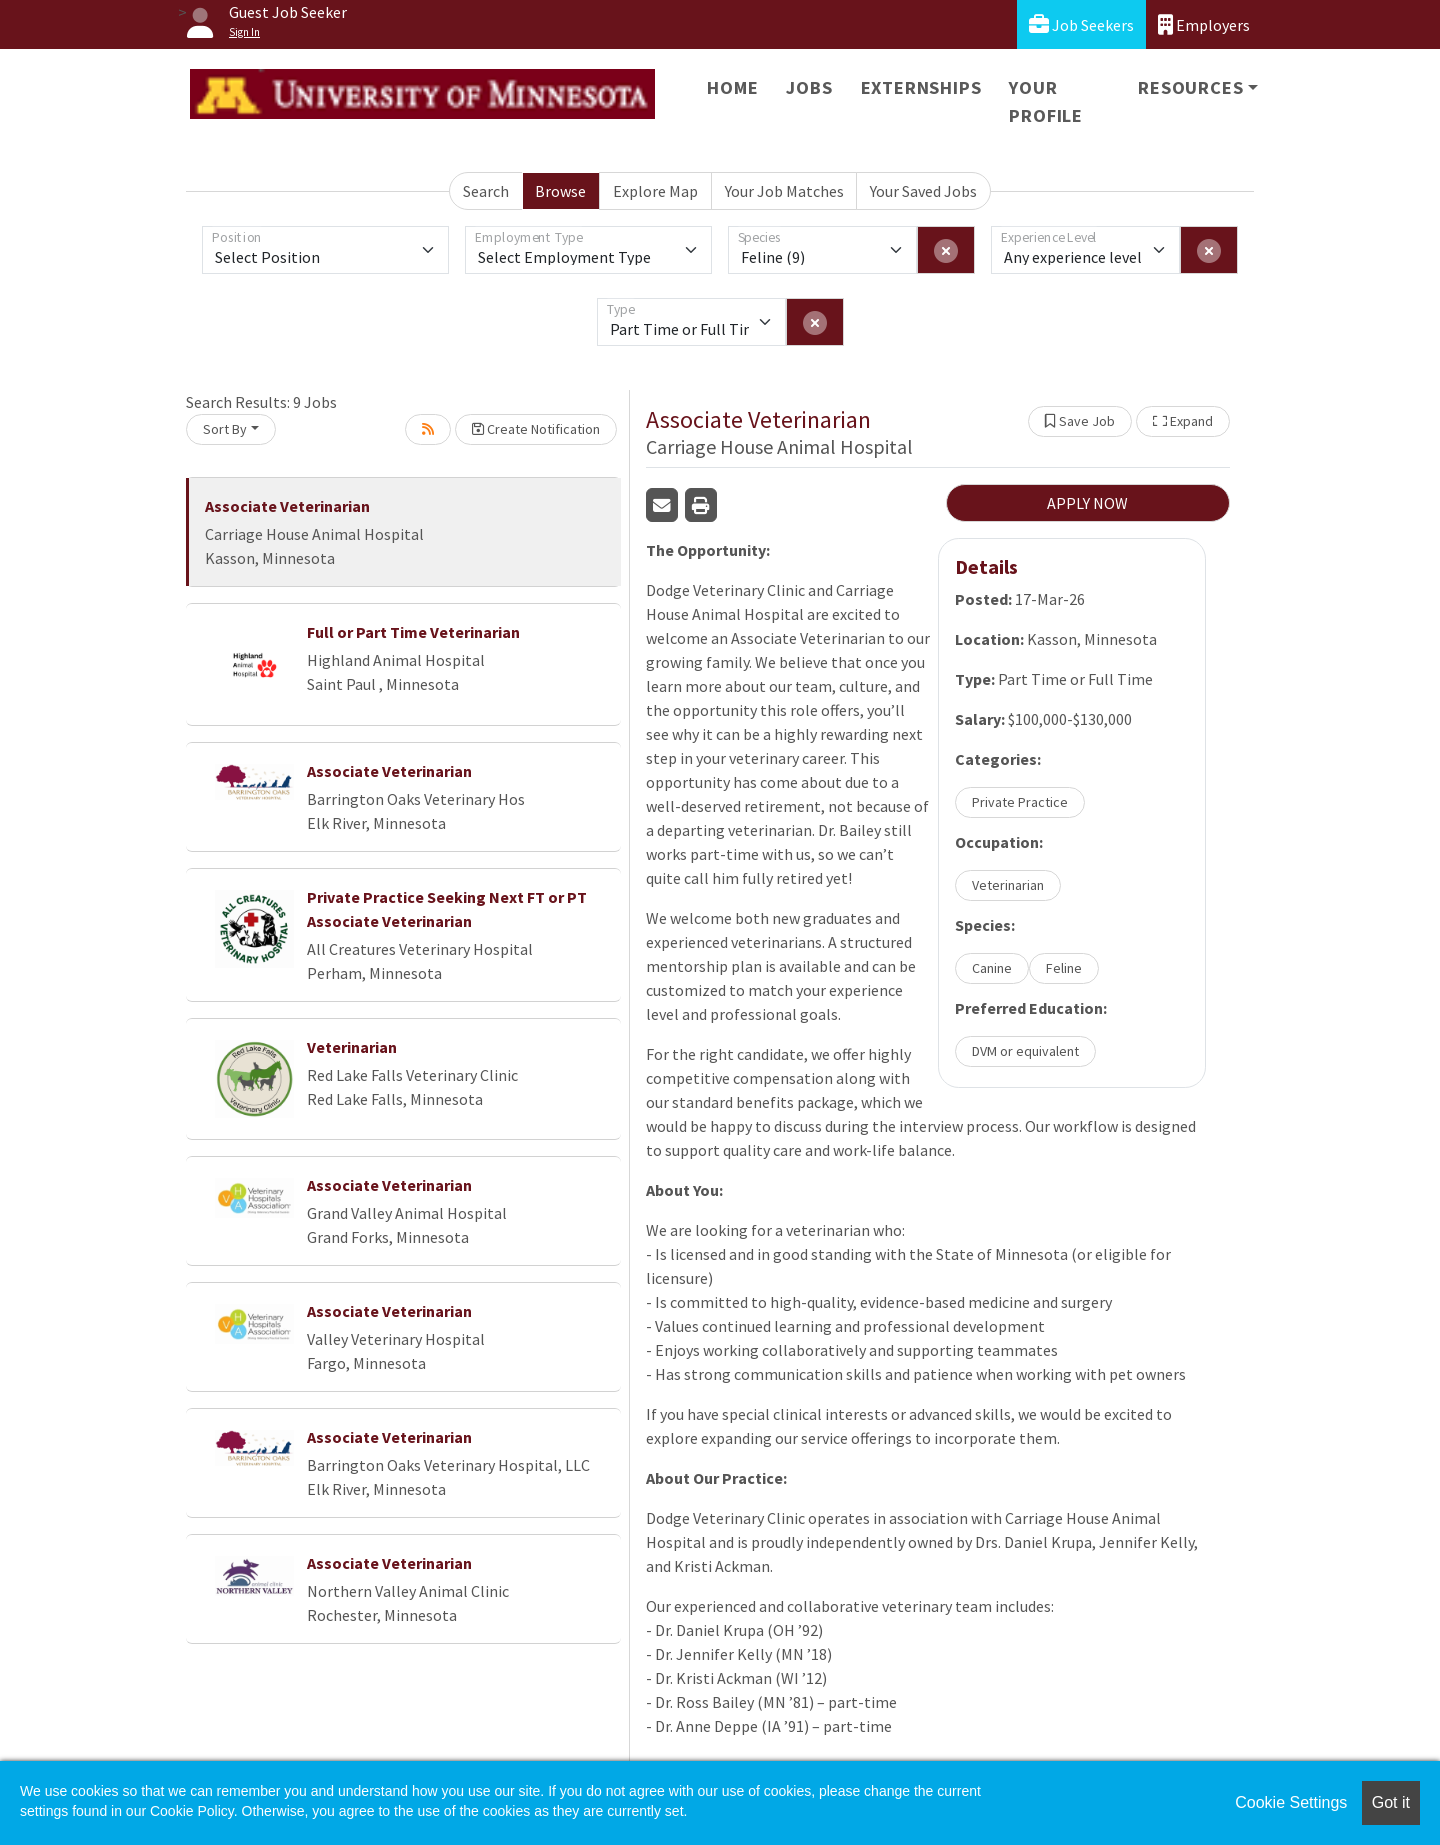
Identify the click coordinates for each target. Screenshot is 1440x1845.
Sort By (225, 429)
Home (732, 87)
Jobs (809, 87)
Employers (1204, 24)
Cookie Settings (1291, 1802)
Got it (1391, 1802)
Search (486, 191)
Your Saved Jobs (923, 191)
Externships (921, 87)
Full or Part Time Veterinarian (413, 632)
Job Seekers (1081, 24)
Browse (560, 191)
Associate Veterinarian (287, 506)
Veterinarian (352, 1047)
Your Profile (1046, 101)
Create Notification (536, 429)
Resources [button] (1190, 87)
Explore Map (655, 191)
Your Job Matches (784, 191)
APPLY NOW (1087, 503)
